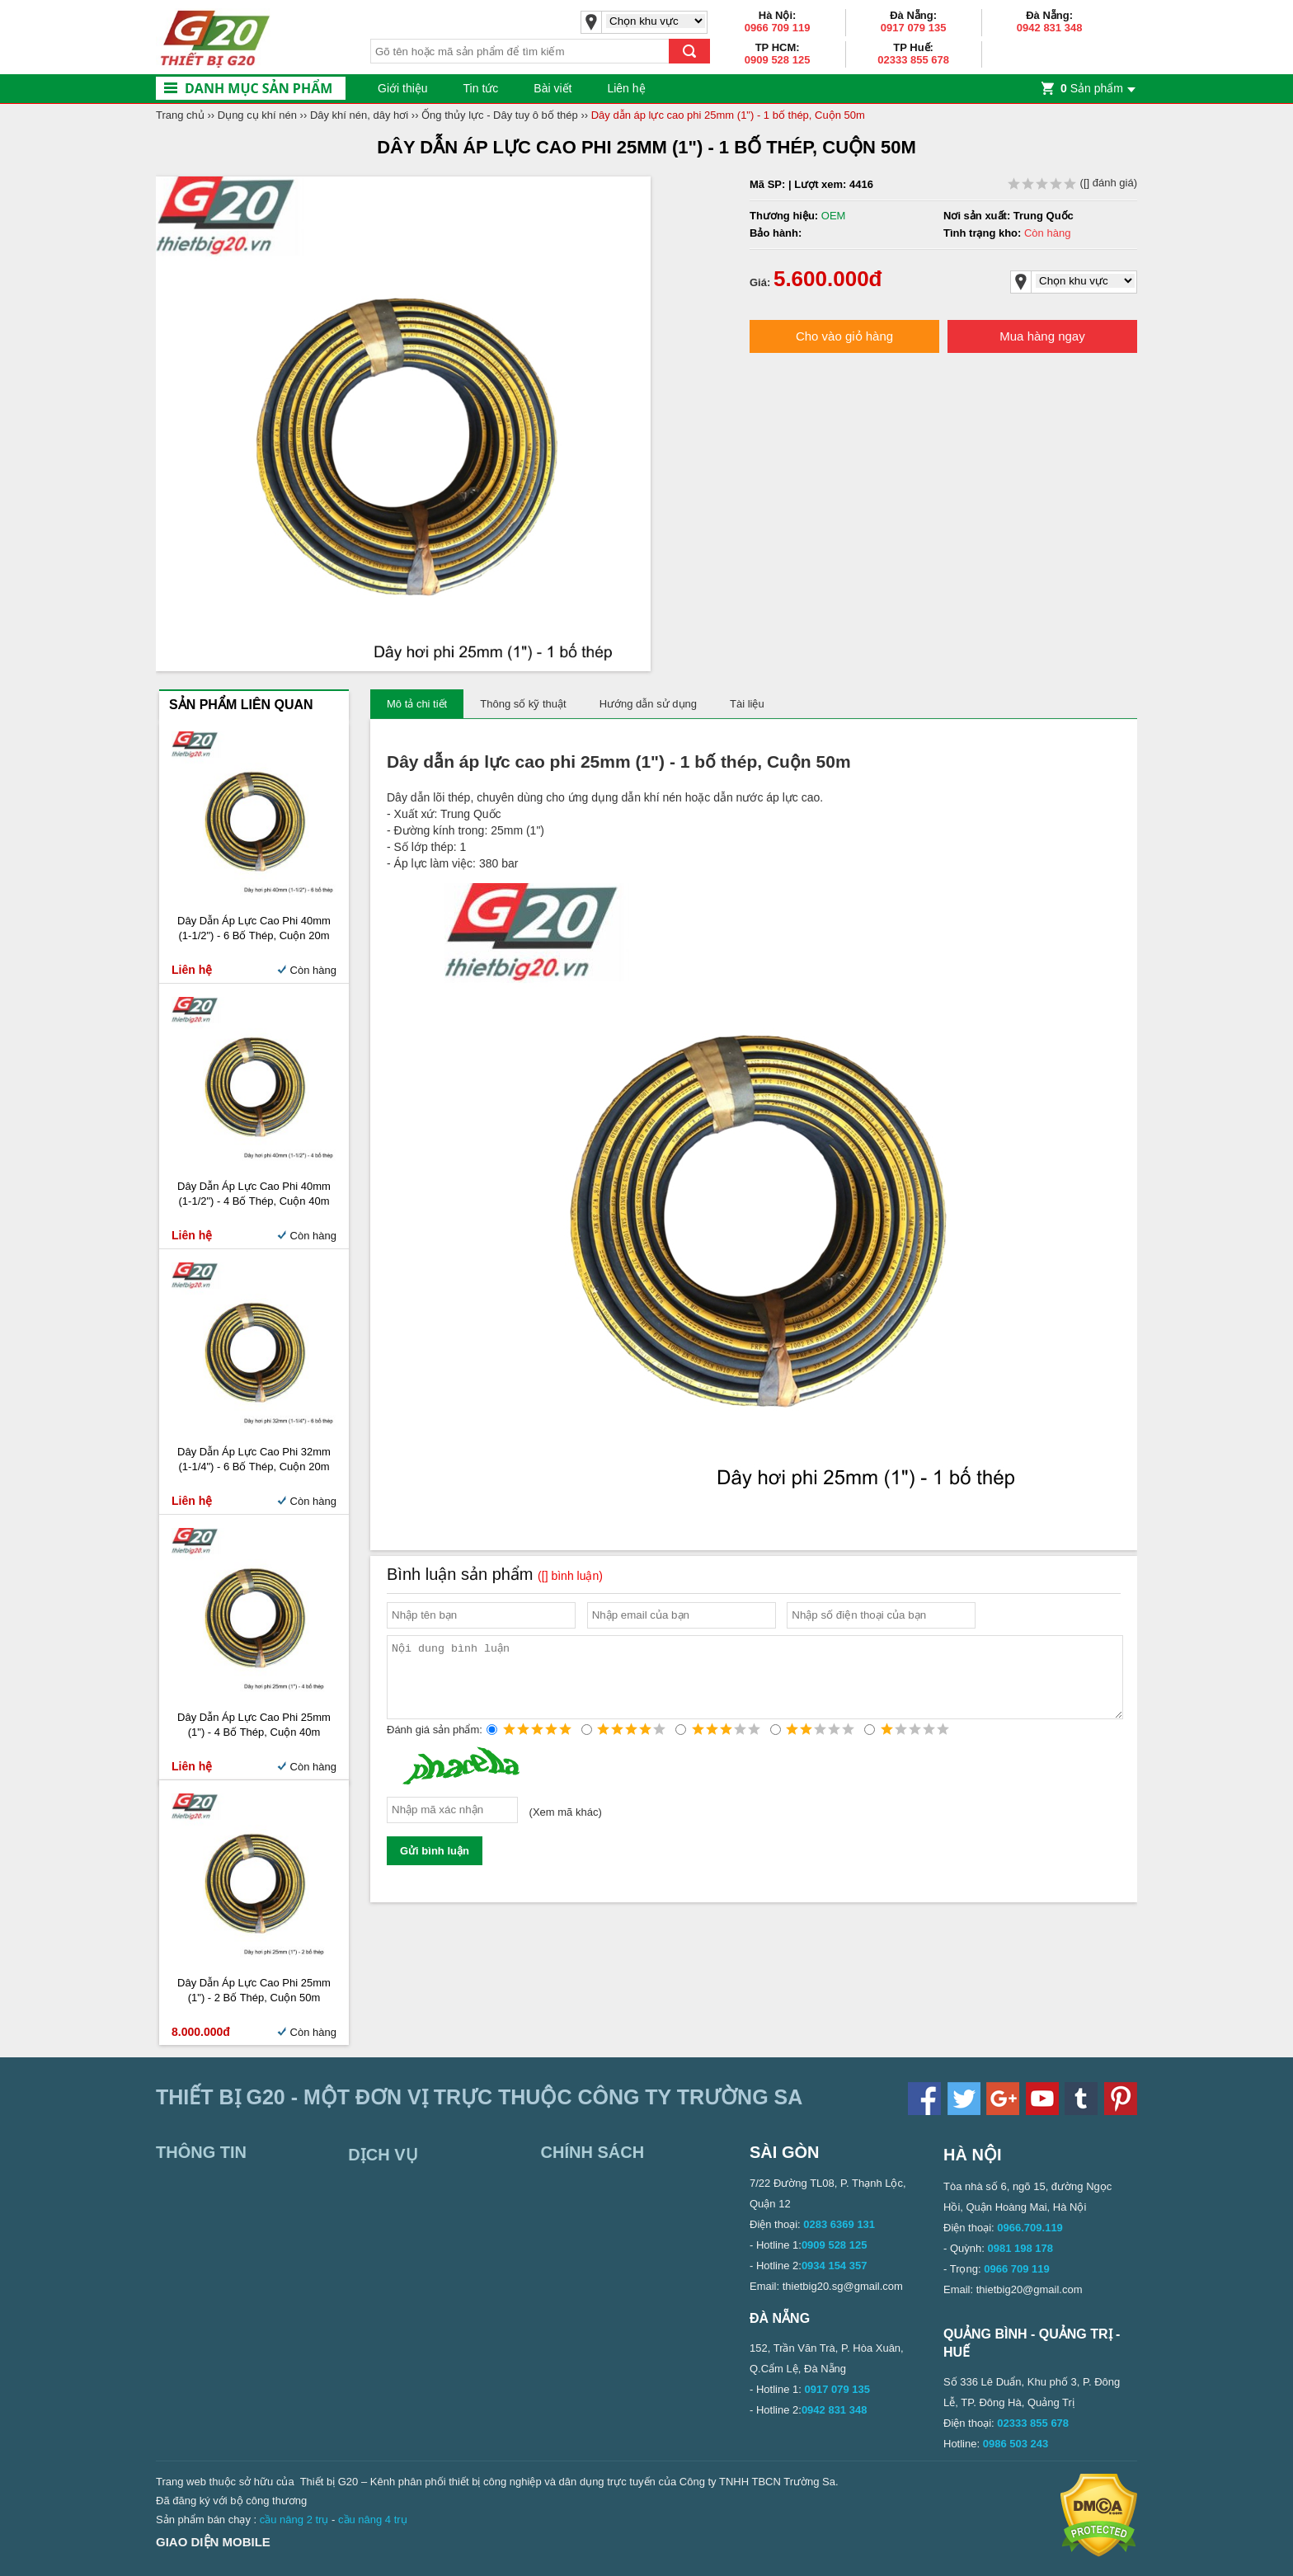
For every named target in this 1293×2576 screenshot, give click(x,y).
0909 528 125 (778, 60)
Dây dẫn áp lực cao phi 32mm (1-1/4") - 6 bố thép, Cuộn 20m (254, 1459)
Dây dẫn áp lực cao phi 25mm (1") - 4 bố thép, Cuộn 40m (254, 1724)
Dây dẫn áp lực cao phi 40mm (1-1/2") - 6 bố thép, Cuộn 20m (254, 928)
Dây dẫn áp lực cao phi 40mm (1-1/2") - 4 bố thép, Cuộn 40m (254, 1193)
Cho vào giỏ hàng (844, 336)
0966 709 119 (778, 27)
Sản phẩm (1091, 88)
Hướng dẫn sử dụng (648, 704)
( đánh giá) (1072, 182)
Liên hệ (626, 88)
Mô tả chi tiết (417, 704)
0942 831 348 (1050, 27)
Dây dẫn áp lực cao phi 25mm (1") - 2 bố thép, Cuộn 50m (254, 1990)
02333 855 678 (913, 60)
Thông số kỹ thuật (523, 704)
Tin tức (481, 88)
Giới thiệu (403, 88)
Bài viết (552, 88)
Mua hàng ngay (1041, 336)
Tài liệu (747, 704)
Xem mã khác (565, 1827)
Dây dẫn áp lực (448, 761)
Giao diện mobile (213, 2542)
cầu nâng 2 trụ (294, 2519)
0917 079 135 (914, 27)
